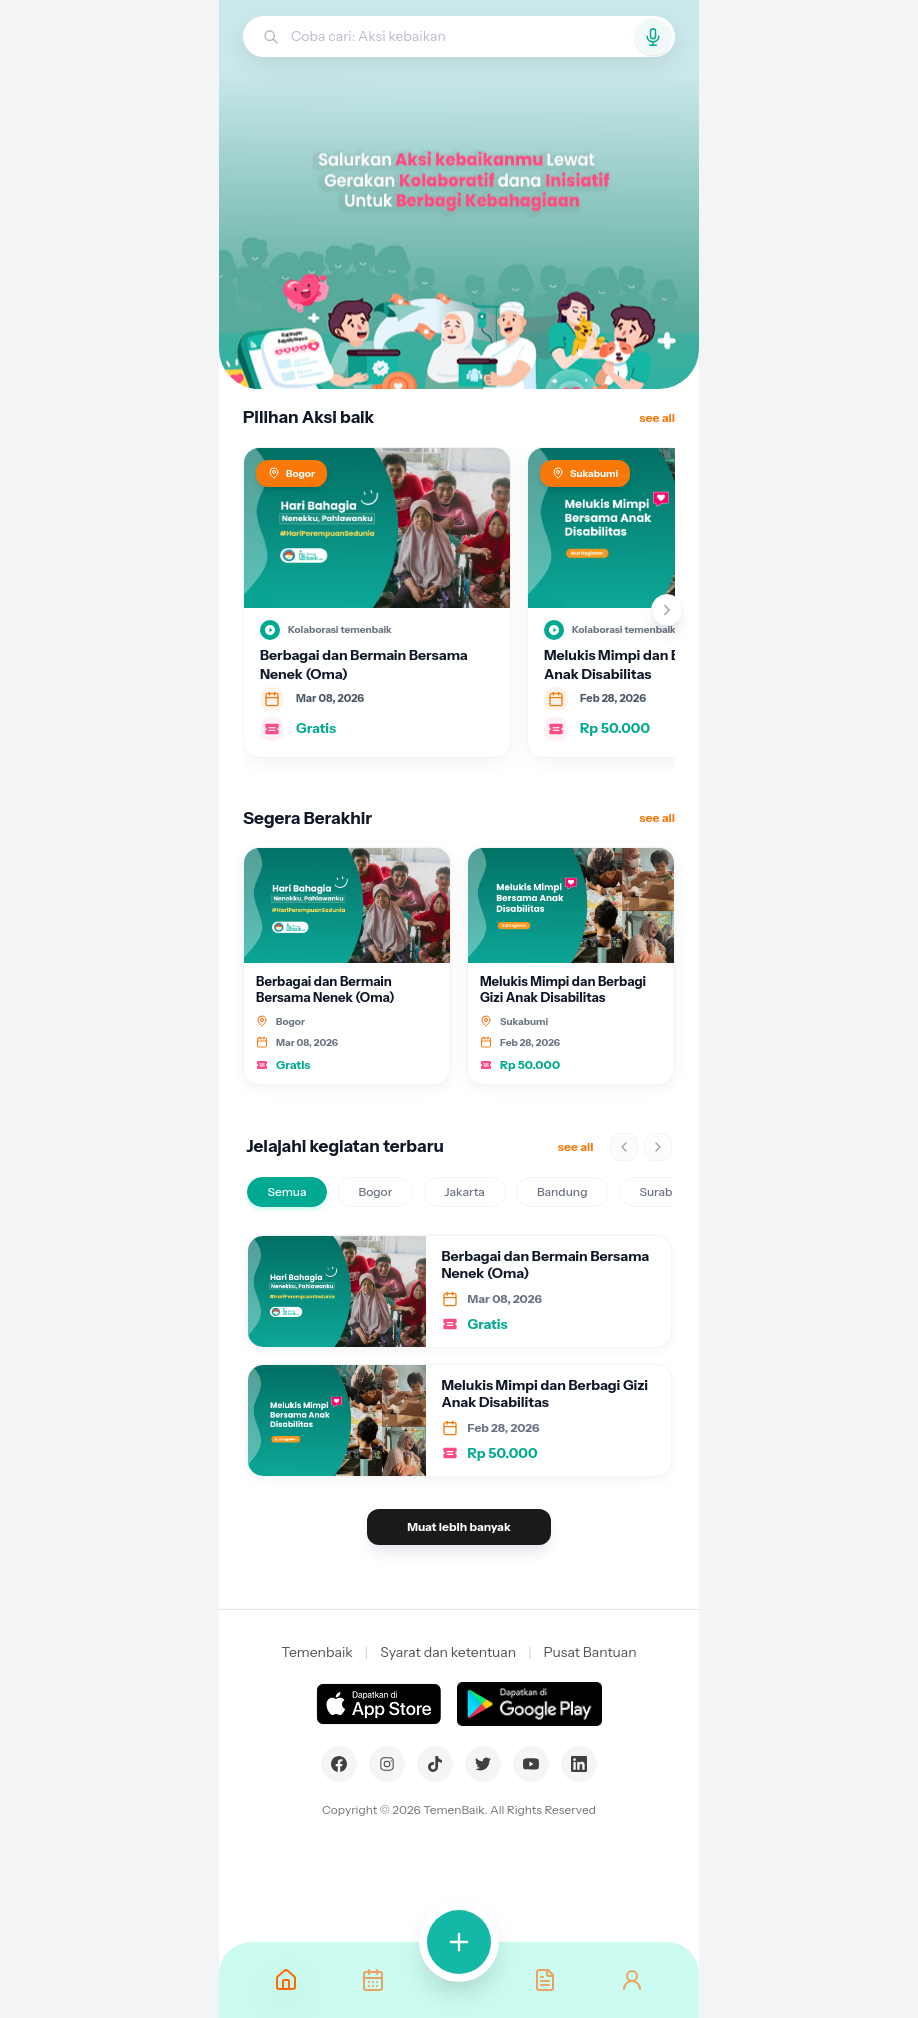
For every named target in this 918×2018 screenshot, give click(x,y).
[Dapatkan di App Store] (378, 1704)
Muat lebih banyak (459, 1526)
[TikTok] (435, 1764)
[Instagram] (387, 1764)
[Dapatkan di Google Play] (529, 1704)
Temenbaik (317, 1652)
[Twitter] (483, 1764)
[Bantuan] (545, 1980)
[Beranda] (286, 1980)
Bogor (375, 1191)
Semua (287, 1191)
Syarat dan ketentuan (448, 1652)
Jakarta (464, 1191)
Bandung (562, 1191)
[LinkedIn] (579, 1764)
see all (657, 417)
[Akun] (632, 1980)
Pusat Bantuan (590, 1652)
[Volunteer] (459, 1942)
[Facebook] (339, 1764)
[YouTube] (531, 1764)
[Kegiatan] (372, 1980)
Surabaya (666, 1191)
